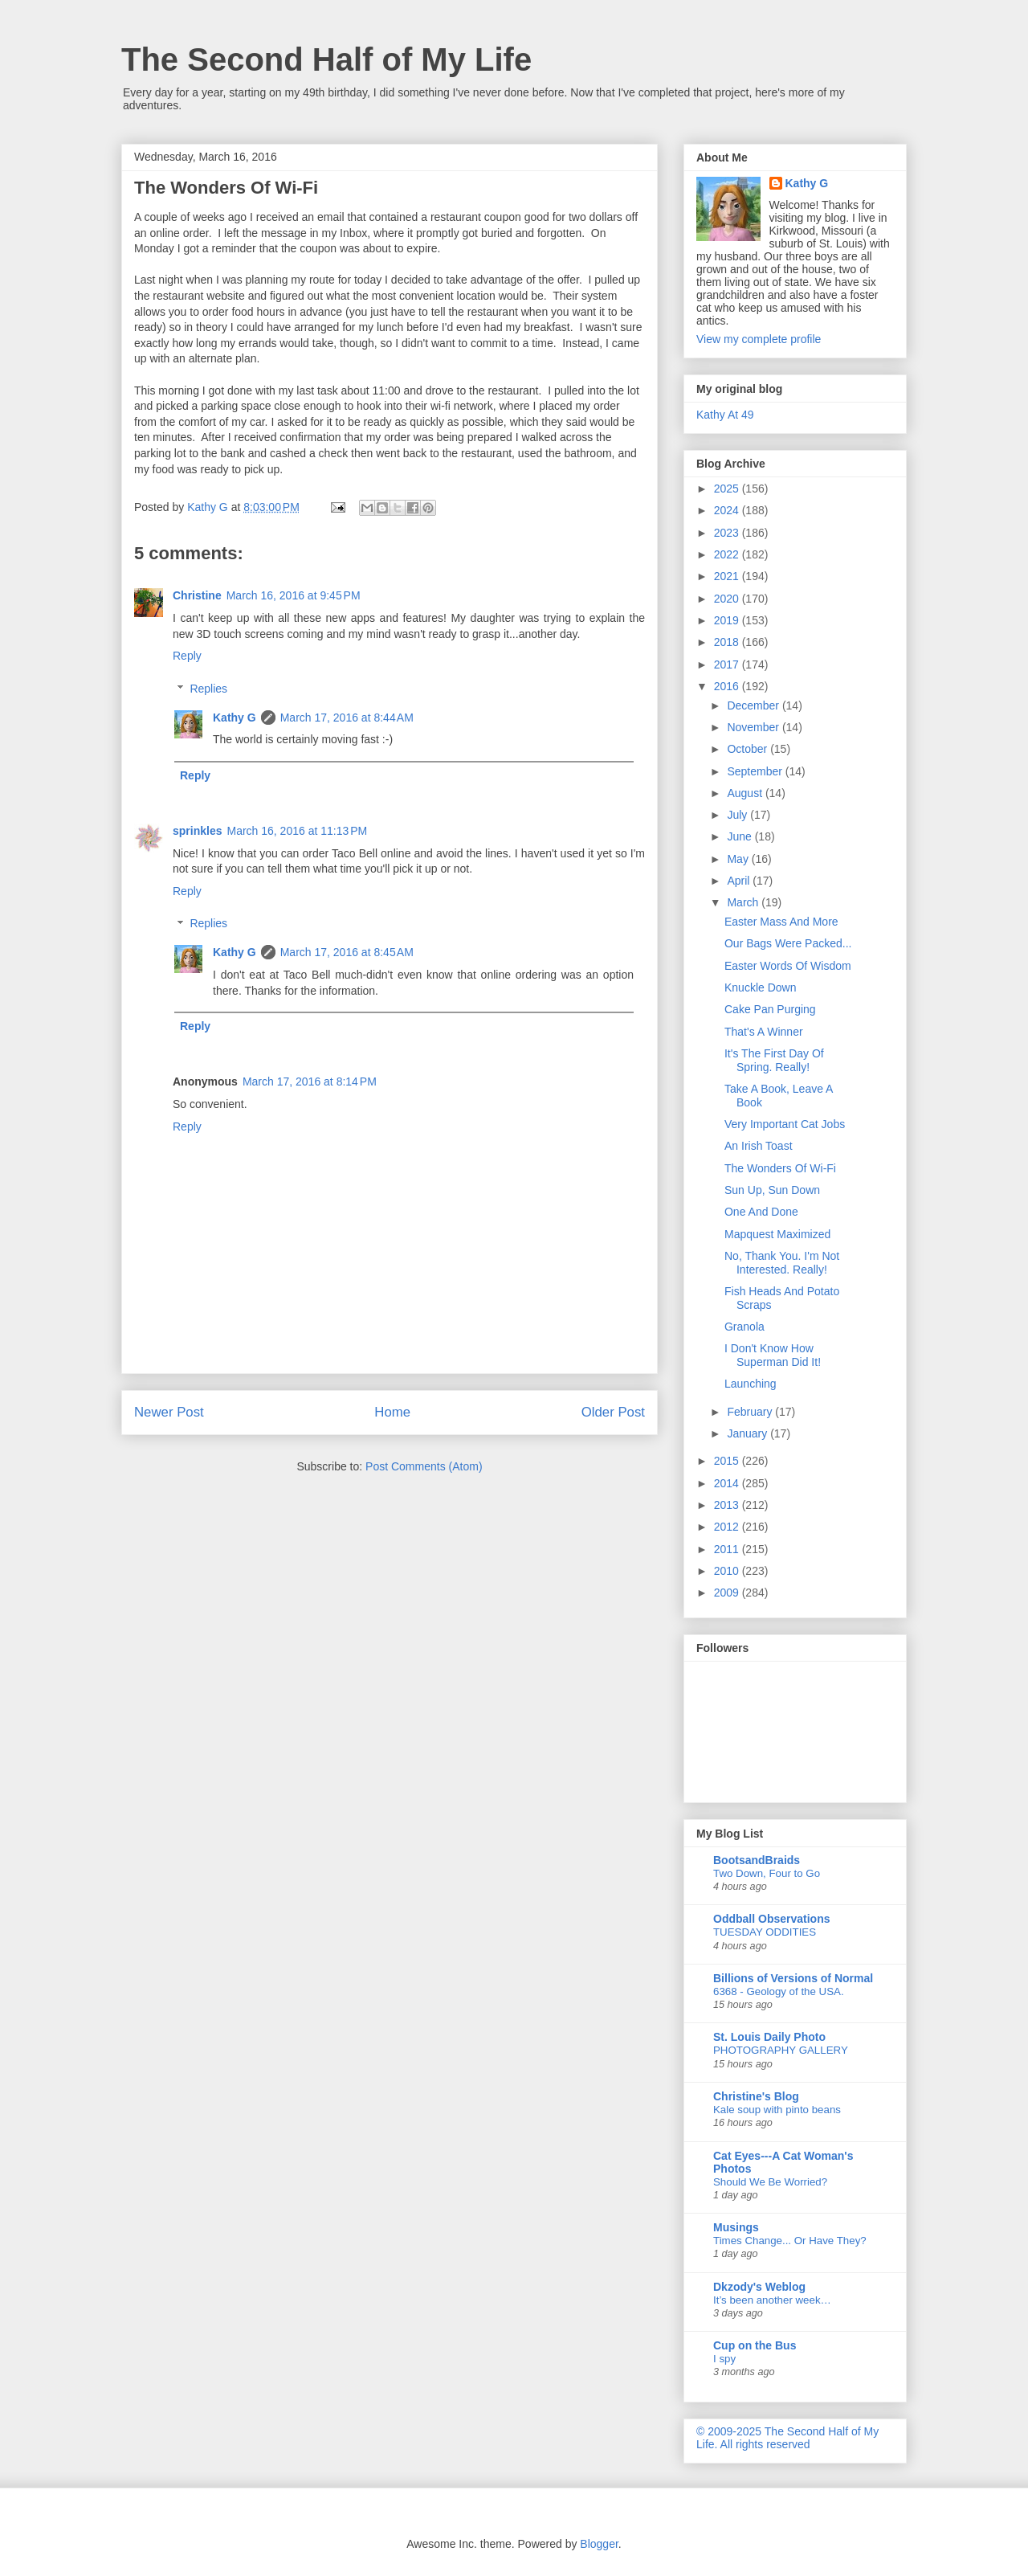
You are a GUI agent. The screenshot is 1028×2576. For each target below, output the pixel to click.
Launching (750, 1383)
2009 (728, 1592)
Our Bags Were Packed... (787, 943)
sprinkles (197, 830)
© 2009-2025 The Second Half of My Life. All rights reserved (787, 2438)
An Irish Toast (758, 1145)
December (754, 705)
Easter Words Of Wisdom (787, 965)
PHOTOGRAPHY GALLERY (780, 2050)
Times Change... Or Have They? (790, 2241)
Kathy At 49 (725, 414)
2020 (728, 598)
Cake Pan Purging (770, 1009)
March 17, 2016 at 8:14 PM (310, 1081)
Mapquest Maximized (777, 1234)
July (738, 814)
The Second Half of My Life (326, 59)
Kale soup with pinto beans (777, 2110)
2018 (728, 642)
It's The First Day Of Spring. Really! (774, 1060)
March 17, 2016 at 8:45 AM (347, 952)
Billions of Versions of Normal (793, 1978)
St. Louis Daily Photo (769, 2036)
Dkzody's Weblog (759, 2286)
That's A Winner (763, 1031)
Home (392, 1412)
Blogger (599, 2543)
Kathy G (234, 717)
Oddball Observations (771, 1918)
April (740, 880)
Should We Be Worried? (770, 2182)
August (746, 793)
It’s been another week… (772, 2300)
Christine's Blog (756, 2096)
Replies (208, 688)
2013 (728, 1505)
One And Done (761, 1211)
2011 (728, 1549)
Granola (744, 1326)
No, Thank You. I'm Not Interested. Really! (781, 1262)
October (748, 748)
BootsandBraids (756, 1860)
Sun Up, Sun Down (772, 1190)
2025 (728, 488)
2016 (728, 686)
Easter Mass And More (781, 921)
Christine (197, 595)
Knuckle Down (760, 987)
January (748, 1433)
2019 (728, 620)
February (751, 1411)
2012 (728, 1526)
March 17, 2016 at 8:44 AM (347, 717)
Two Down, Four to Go (766, 1873)
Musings (736, 2227)
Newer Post (169, 1412)
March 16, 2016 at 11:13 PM (296, 830)
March (744, 902)
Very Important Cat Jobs (784, 1124)
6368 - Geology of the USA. (778, 1991)
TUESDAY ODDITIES (764, 1932)
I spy (724, 2359)
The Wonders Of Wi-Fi (780, 1168)
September (756, 771)
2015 (728, 1460)
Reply (187, 655)
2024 (728, 510)
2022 (728, 554)
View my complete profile (758, 339)
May (739, 859)
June (740, 836)
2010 (728, 1570)
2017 (728, 664)
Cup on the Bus (754, 2345)
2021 (728, 576)
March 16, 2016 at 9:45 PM (293, 595)
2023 (728, 532)
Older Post (613, 1412)
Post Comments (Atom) (423, 1466)
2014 (728, 1483)
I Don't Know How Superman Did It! (772, 1355)
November (754, 727)
